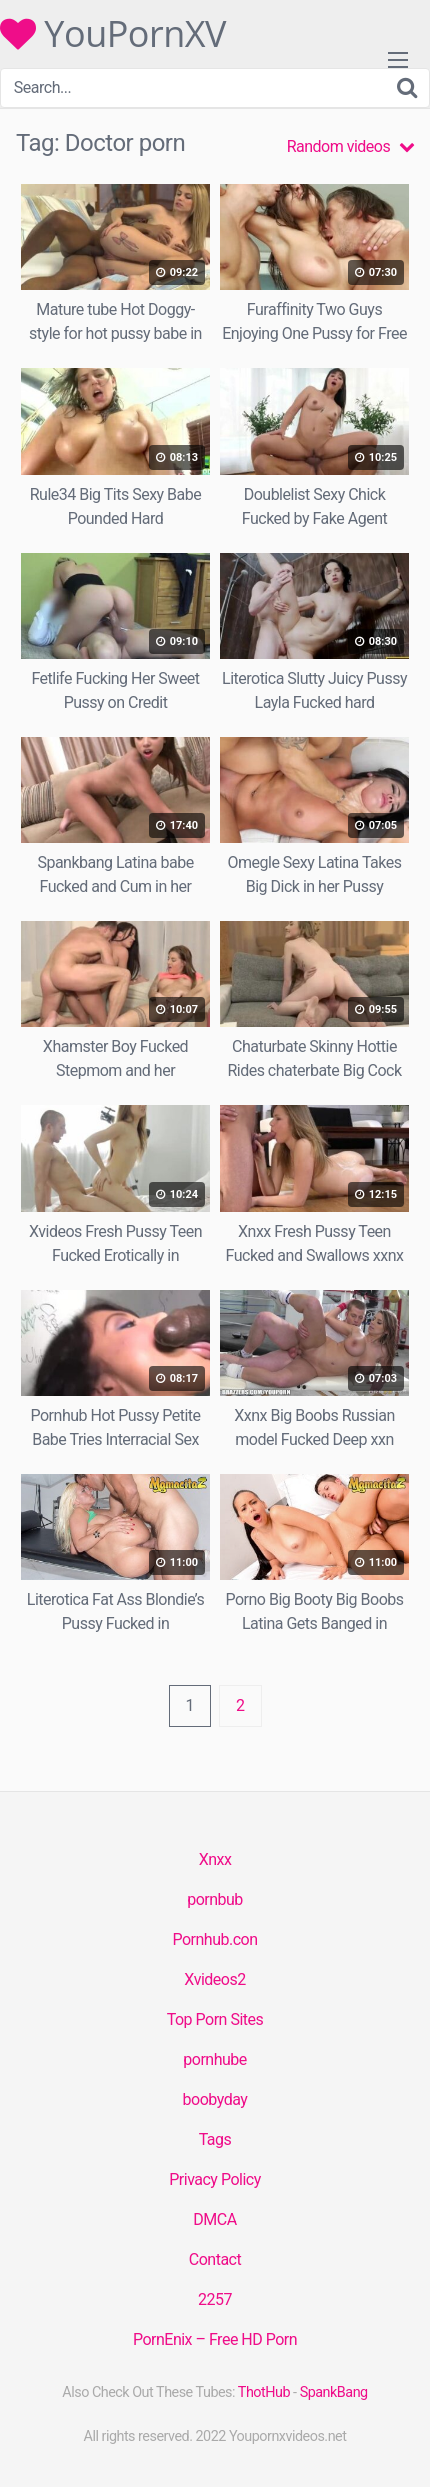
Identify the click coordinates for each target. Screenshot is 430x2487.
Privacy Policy (215, 2179)
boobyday (215, 2099)
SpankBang (334, 2392)
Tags (215, 2139)
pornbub (215, 1899)
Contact (215, 2259)
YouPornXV (113, 34)
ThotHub (264, 2392)
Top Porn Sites (215, 2019)
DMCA (214, 2219)
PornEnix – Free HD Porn (215, 2339)
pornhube (214, 2059)
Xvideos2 (214, 1979)
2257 (215, 2299)
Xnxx (215, 1859)
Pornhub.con (214, 1939)
